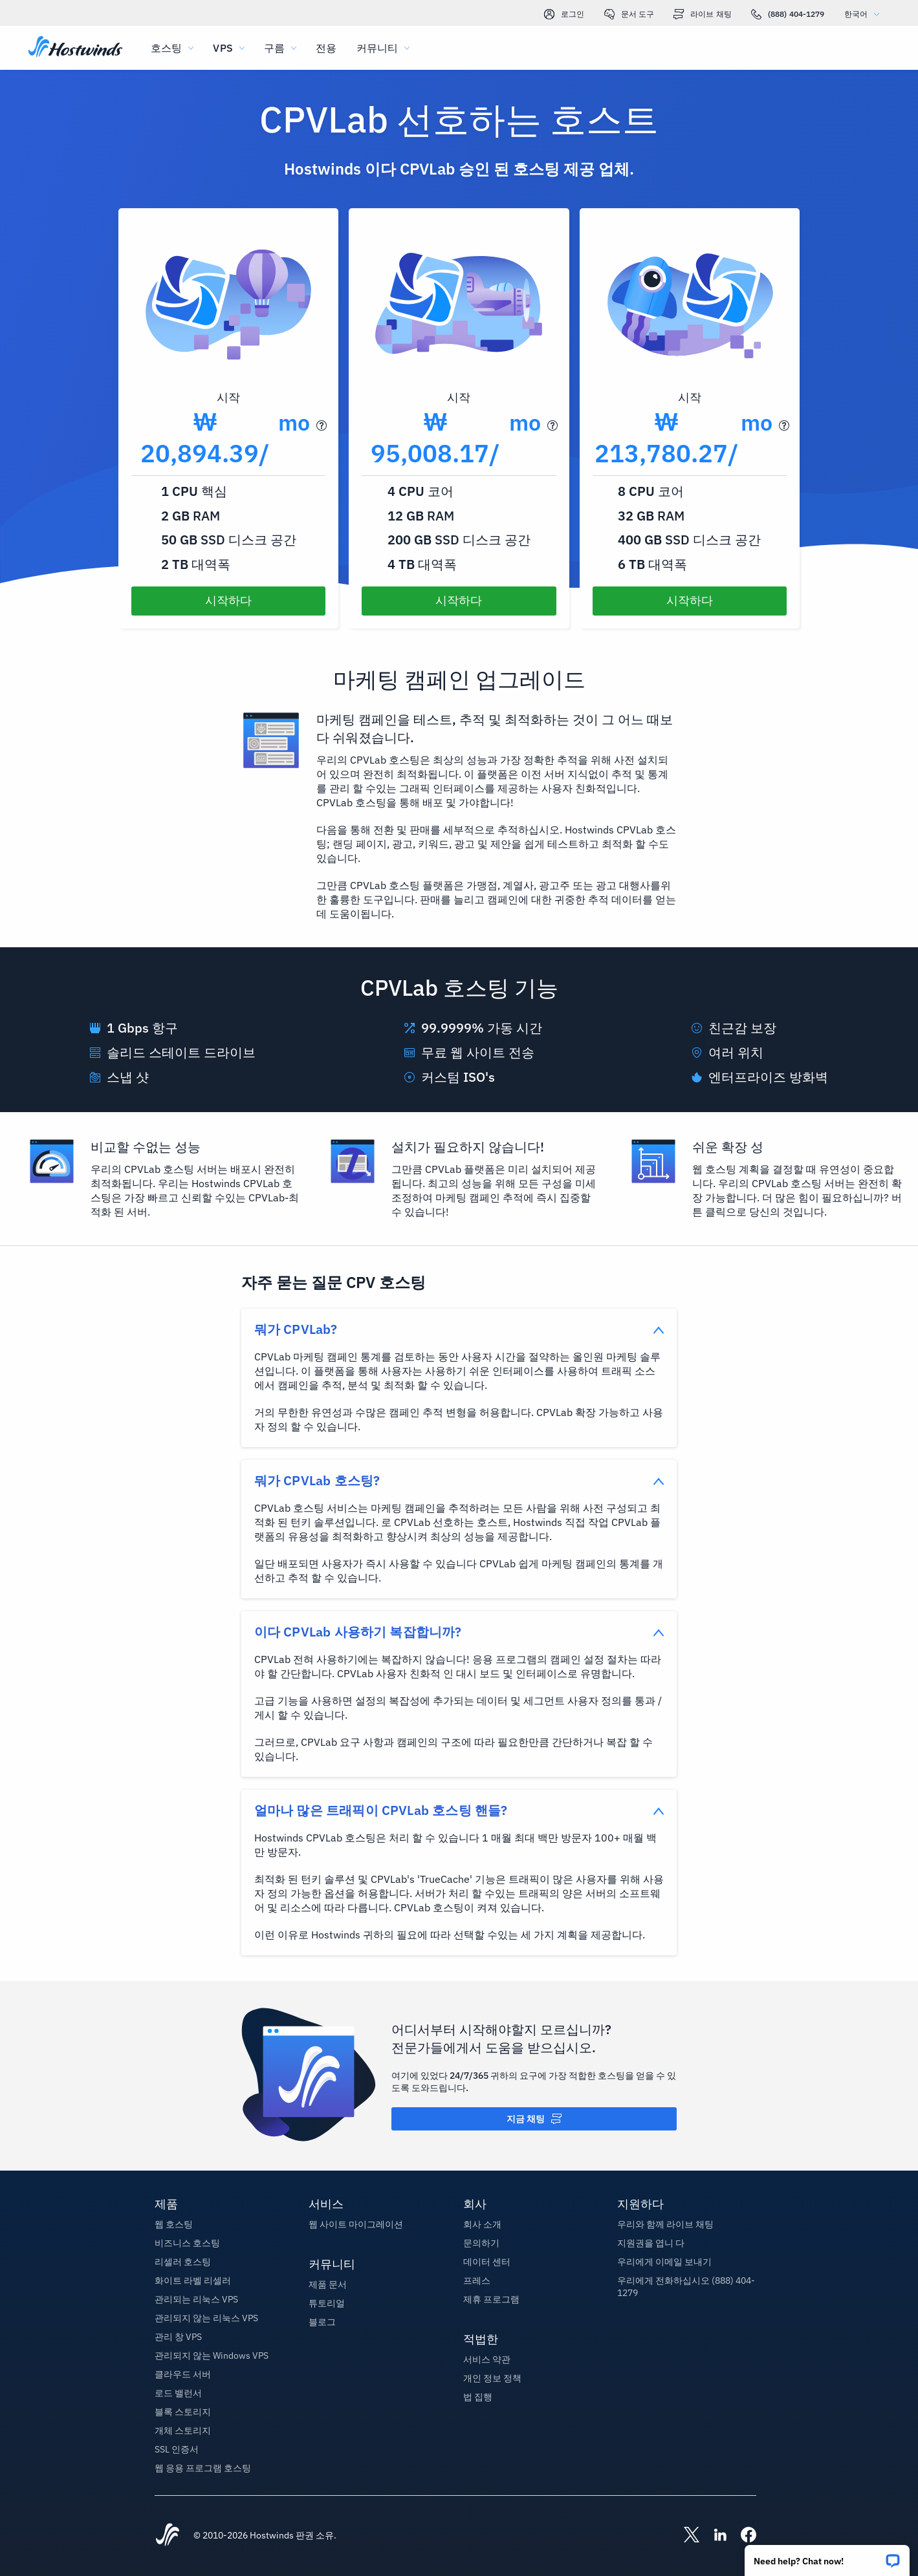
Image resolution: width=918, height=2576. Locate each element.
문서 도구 (629, 14)
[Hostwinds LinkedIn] (713, 2536)
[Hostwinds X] (685, 2536)
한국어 (865, 14)
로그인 (564, 14)
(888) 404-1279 (788, 14)
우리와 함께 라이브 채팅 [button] (665, 2224)
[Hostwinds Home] (167, 2536)
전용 (326, 47)
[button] (827, 2556)
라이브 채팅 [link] (702, 14)
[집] (75, 48)
